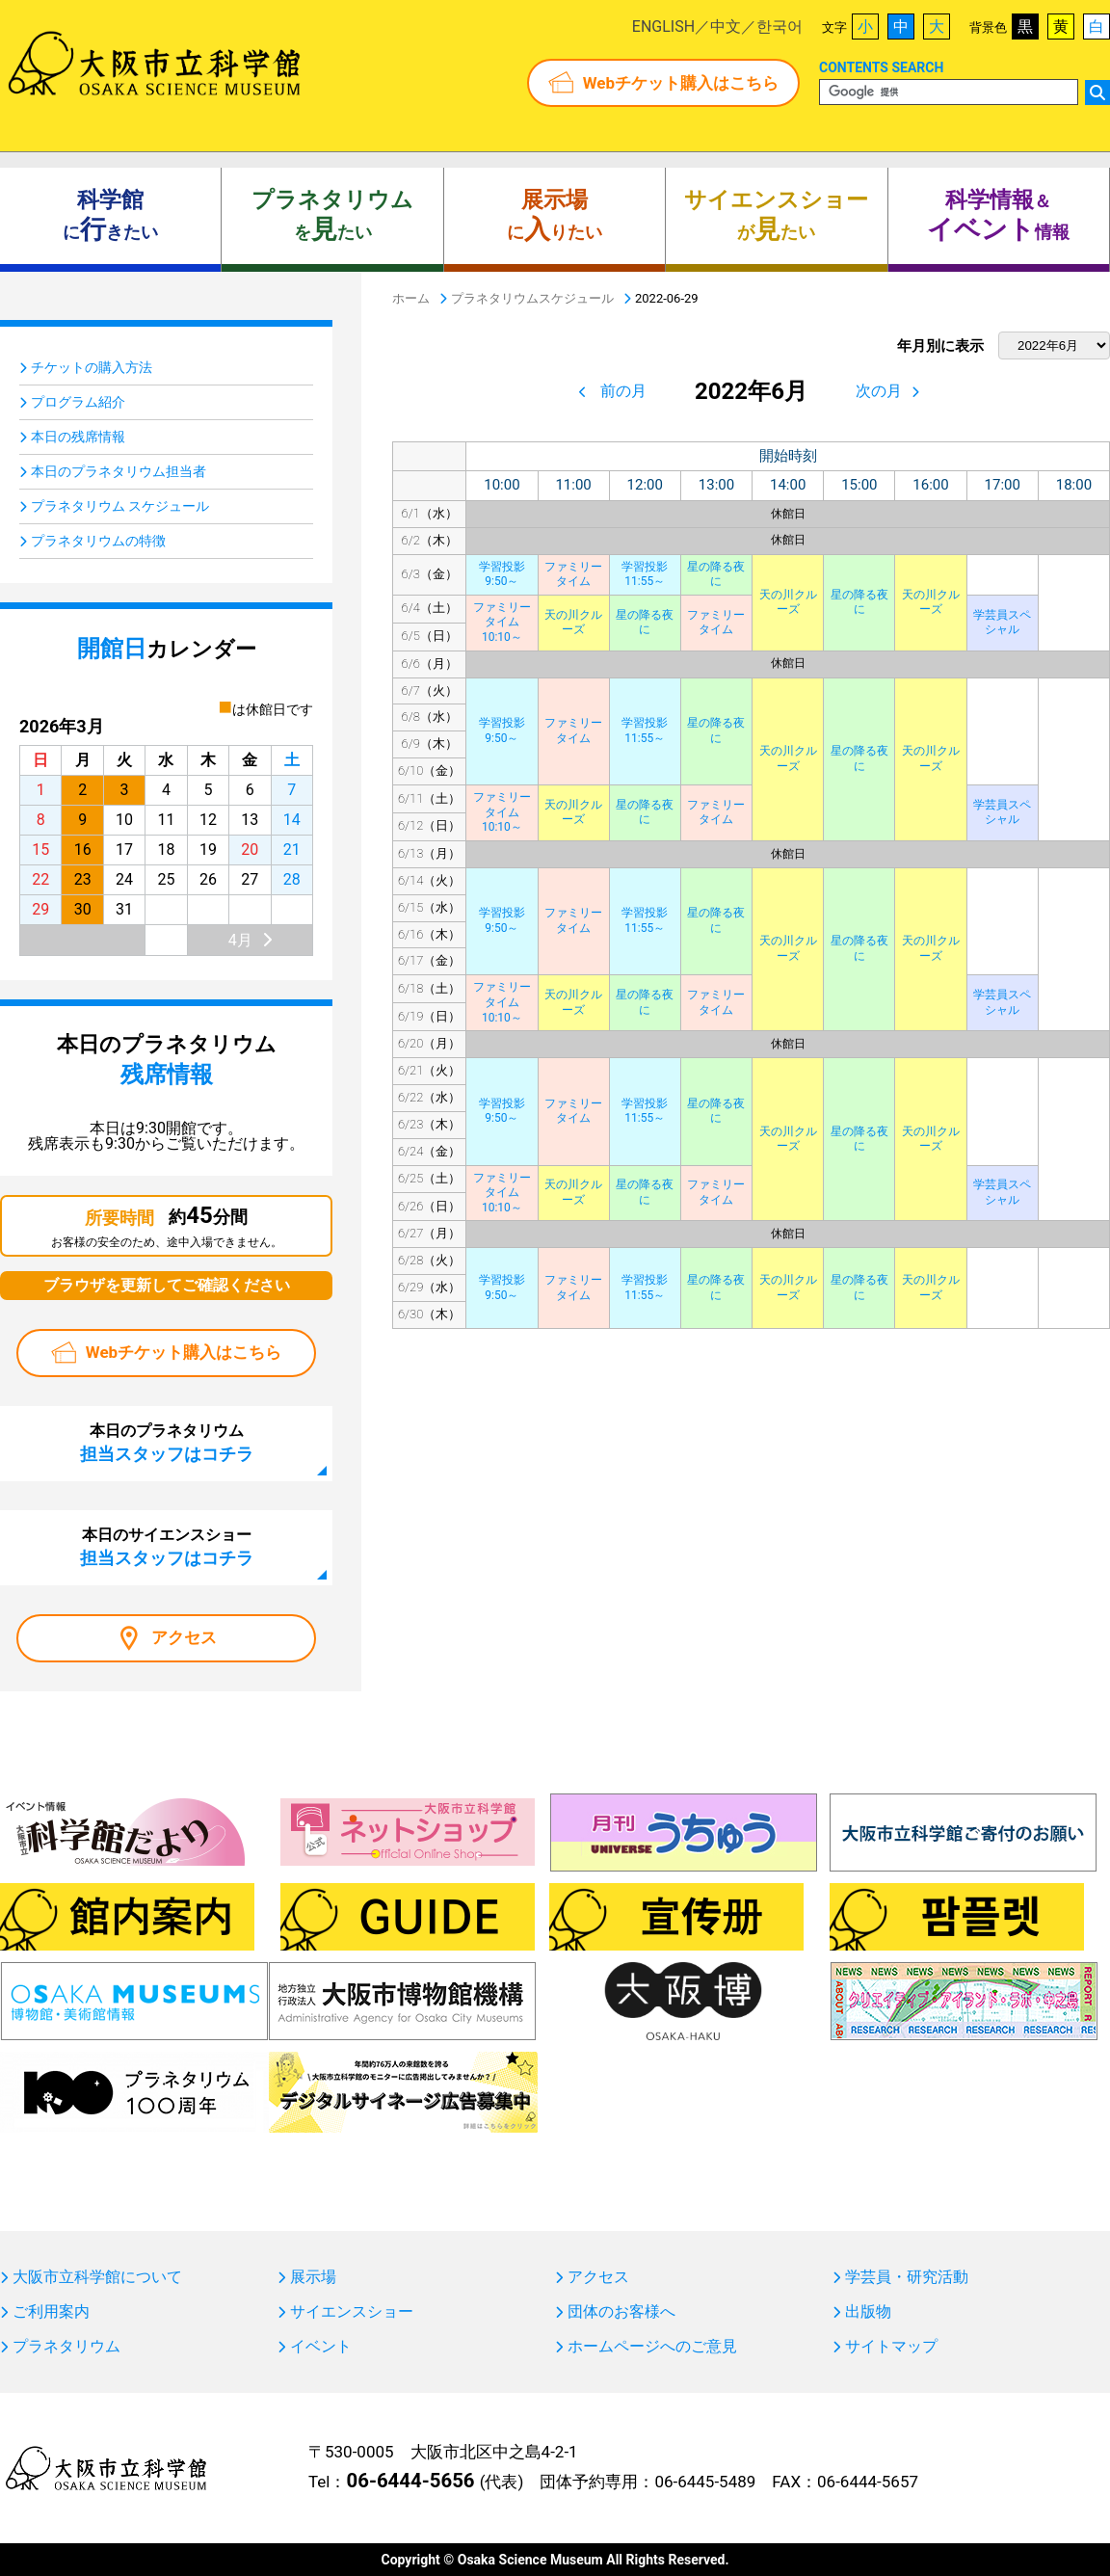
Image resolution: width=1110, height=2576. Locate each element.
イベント (321, 2346)
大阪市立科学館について (97, 2277)
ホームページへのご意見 (652, 2346)
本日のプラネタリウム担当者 (118, 471)
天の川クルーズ (788, 602)
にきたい (110, 216)
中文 (725, 26)
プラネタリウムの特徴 (98, 540)
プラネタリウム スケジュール (120, 506)
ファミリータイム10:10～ (502, 622)
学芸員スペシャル (1002, 622)
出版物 (868, 2312)
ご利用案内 (51, 2312)
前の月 (623, 391)
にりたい (554, 216)
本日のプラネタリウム (166, 1442)
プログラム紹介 (78, 402)
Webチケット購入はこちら (681, 83)
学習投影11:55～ (644, 574)
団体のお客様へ (621, 2312)
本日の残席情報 (78, 436)
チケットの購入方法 (91, 367)
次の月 (879, 391)
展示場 (313, 2277)
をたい (332, 216)
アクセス (184, 1637)
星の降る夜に (716, 574)
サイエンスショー (351, 2312)
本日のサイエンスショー (166, 1547)
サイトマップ (891, 2346)
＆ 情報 (998, 216)
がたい (776, 216)
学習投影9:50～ (502, 574)
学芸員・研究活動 (906, 2277)
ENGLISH (663, 26)
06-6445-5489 (704, 2481)
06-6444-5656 (410, 2480)
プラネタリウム (66, 2346)
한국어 (779, 26)
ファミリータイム (573, 574)
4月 (240, 940)
